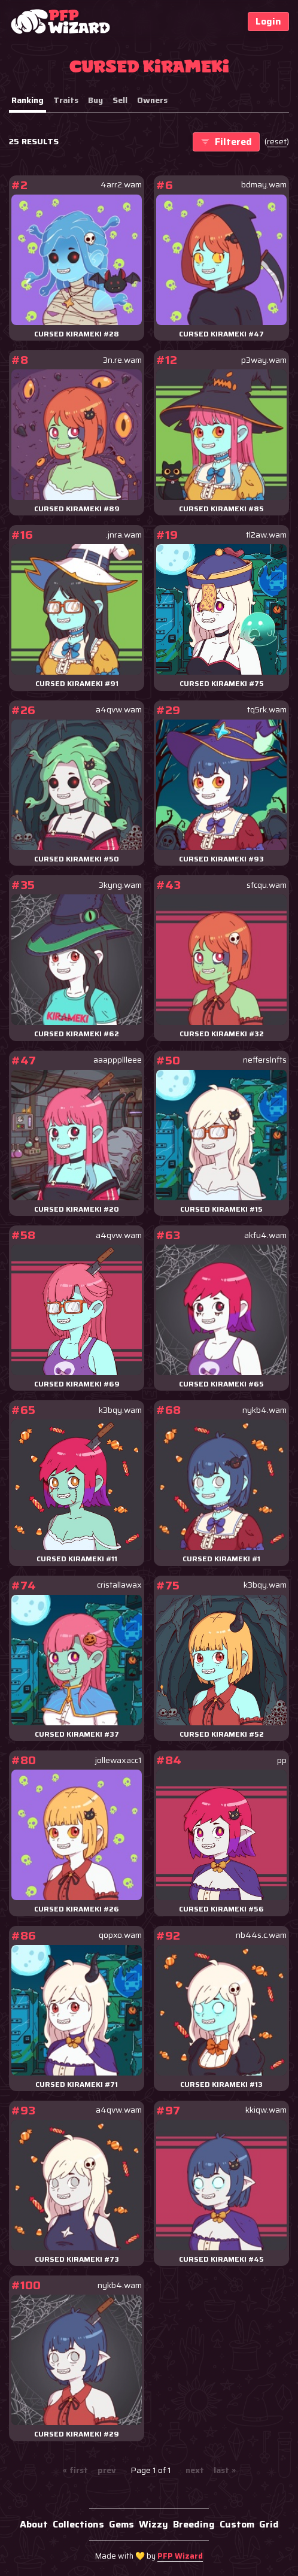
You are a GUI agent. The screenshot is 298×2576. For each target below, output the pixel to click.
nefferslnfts (265, 1060)
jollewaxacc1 (118, 1760)
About (34, 2524)
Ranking (27, 100)
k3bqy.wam (120, 1410)
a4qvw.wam (119, 710)
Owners (152, 100)
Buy (95, 100)
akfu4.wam (265, 1235)
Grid (269, 2524)
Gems (121, 2524)
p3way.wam (264, 360)
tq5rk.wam (267, 710)
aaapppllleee (117, 1060)
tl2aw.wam (266, 535)
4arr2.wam (121, 185)
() (276, 141)
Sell (119, 100)
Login (268, 21)
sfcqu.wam (267, 885)
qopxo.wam (120, 1935)
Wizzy (153, 2524)
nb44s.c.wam (261, 1935)
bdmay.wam (264, 185)
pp (282, 1760)
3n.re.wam (122, 360)
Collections (78, 2524)
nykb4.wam (264, 1410)
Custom (237, 2524)
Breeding (194, 2524)
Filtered (226, 141)
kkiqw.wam (266, 2110)
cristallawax (119, 1585)
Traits (65, 100)
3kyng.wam (120, 885)
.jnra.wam (124, 535)
